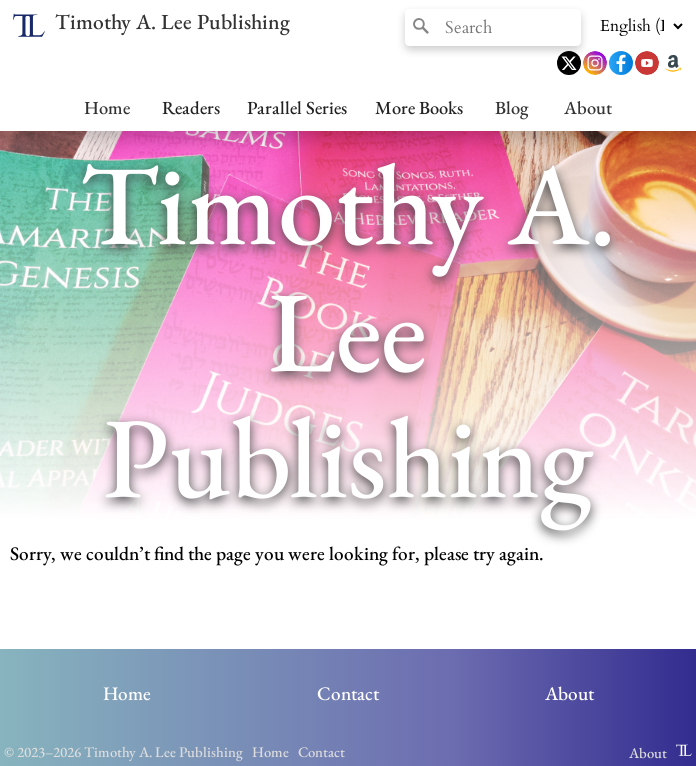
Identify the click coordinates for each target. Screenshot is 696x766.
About (588, 107)
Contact (348, 693)
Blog (511, 107)
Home (107, 107)
